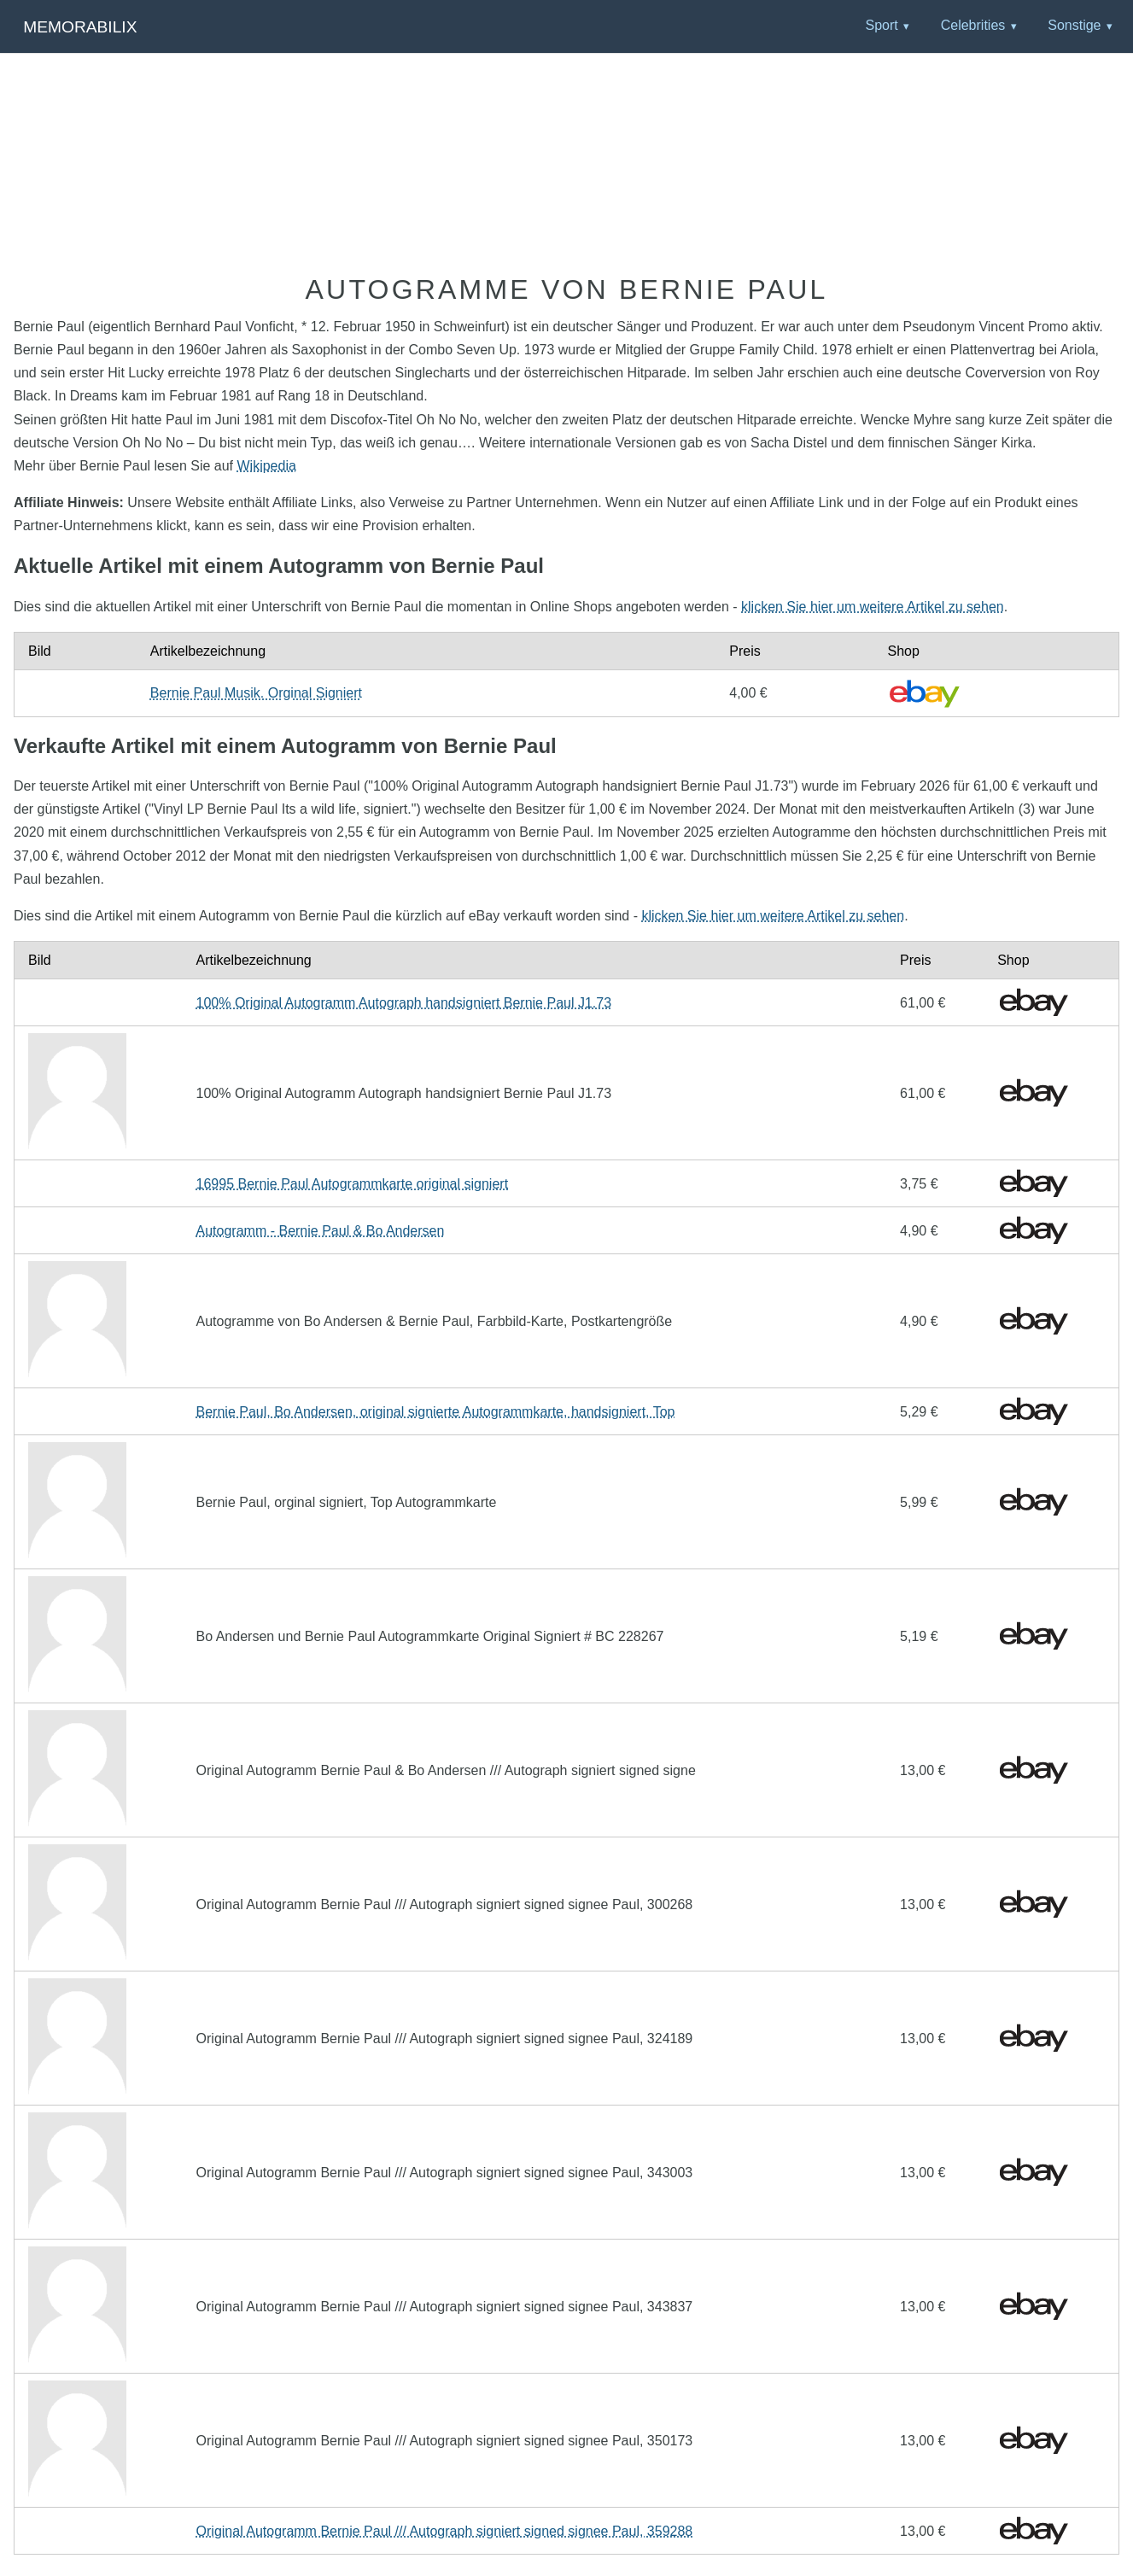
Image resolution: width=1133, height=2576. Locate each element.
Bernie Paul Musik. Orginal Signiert (256, 693)
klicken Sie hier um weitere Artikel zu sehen (872, 606)
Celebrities (973, 25)
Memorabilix (80, 27)
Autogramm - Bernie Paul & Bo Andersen (320, 1231)
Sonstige (1074, 25)
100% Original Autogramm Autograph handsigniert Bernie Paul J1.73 (404, 1003)
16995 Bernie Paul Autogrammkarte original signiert (352, 1184)
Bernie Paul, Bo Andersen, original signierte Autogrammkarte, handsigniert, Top (435, 1412)
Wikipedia (266, 466)
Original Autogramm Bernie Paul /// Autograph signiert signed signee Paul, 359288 (444, 2531)
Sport (881, 25)
